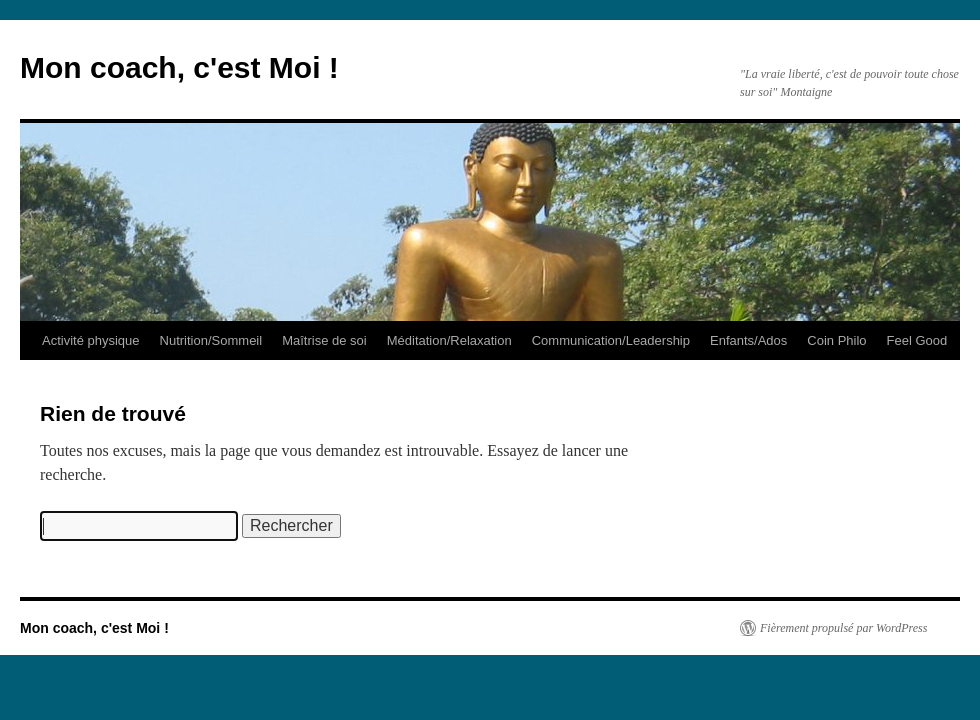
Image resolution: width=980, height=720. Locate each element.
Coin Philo (836, 340)
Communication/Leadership (611, 340)
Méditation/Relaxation (449, 340)
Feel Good (917, 340)
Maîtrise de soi (324, 340)
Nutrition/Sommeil (211, 340)
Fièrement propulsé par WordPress (843, 628)
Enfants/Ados (748, 340)
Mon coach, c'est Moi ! (179, 67)
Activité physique (91, 340)
